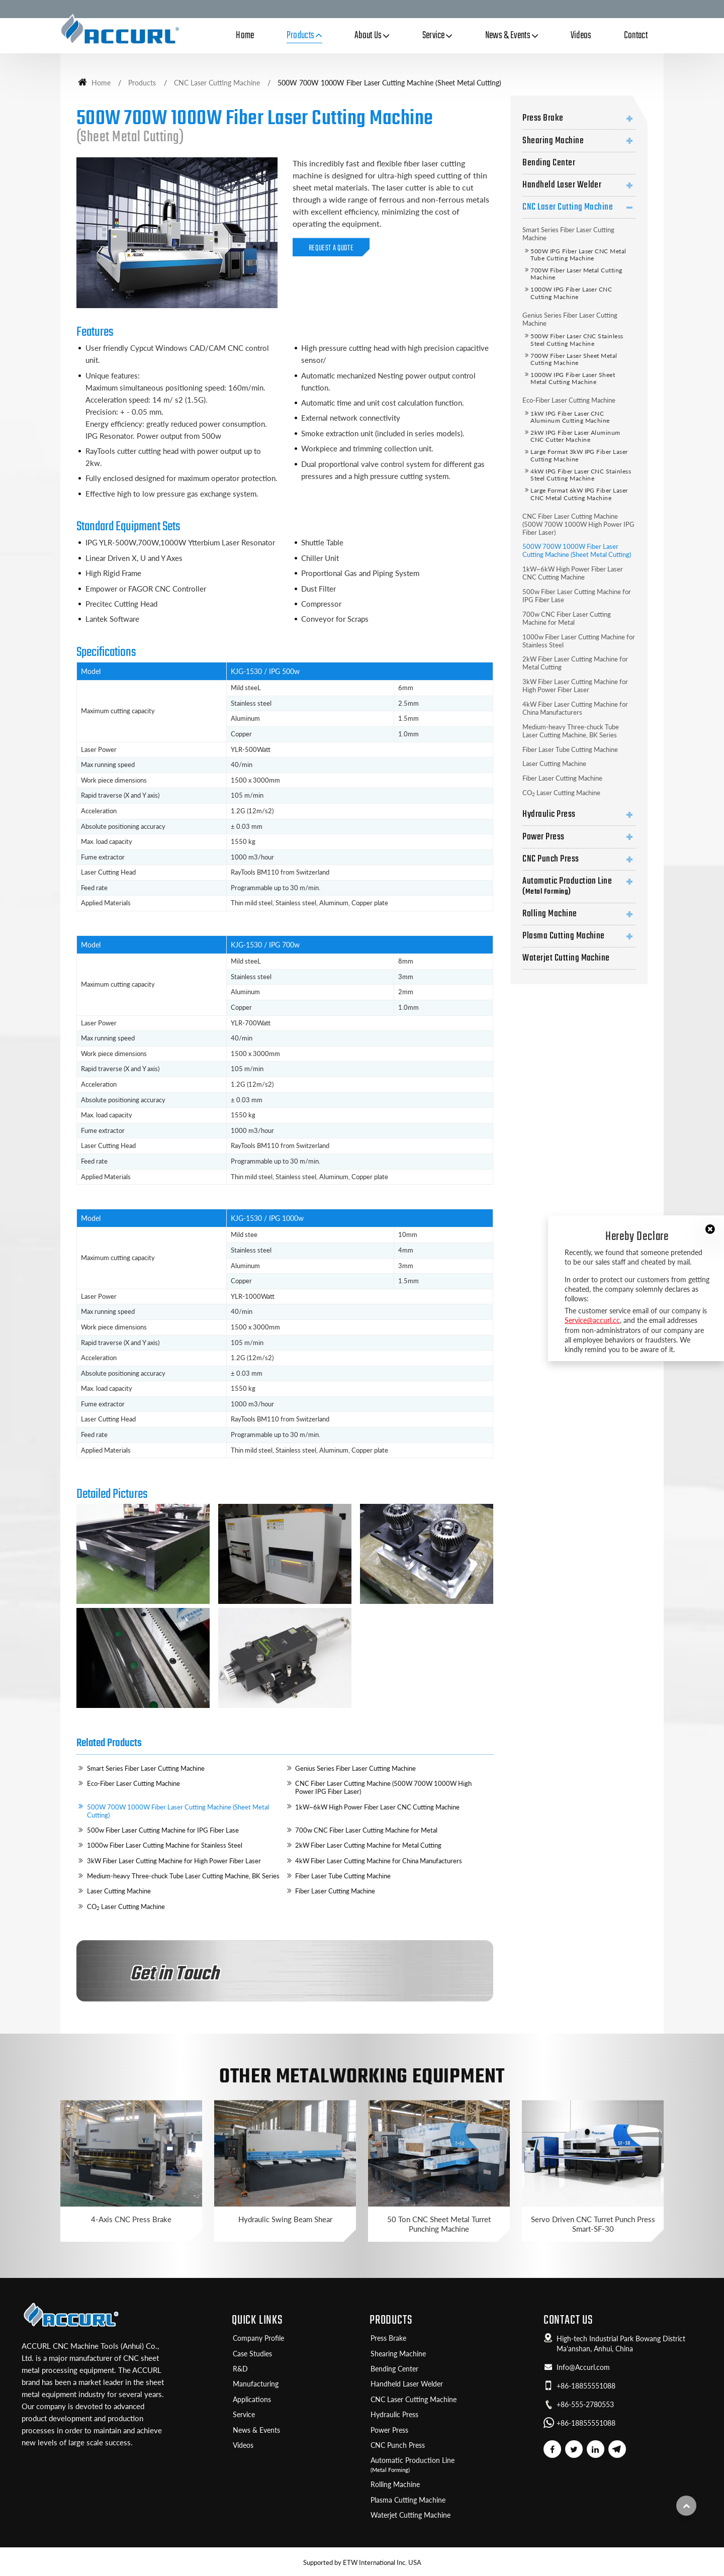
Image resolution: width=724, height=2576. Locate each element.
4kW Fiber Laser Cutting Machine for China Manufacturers (378, 1861)
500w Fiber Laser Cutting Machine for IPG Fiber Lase (163, 1830)
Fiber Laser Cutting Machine (335, 1891)
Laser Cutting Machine (119, 1891)
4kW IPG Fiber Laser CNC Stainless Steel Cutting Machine (580, 474)
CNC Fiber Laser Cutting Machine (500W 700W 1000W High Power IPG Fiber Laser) (383, 1787)
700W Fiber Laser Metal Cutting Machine (576, 273)
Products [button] (301, 36)
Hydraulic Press (548, 814)
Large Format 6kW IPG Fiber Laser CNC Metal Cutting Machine (578, 494)
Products (142, 82)
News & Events (256, 2430)
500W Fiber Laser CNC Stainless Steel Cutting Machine (576, 339)
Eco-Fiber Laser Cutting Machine (133, 1783)
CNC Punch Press (550, 859)
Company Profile (258, 2338)
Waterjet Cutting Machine (566, 958)
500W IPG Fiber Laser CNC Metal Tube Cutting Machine (578, 254)
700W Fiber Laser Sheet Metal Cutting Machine (573, 359)
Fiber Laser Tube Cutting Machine (343, 1876)
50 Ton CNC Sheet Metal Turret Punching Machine (439, 2224)
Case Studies (252, 2354)
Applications (252, 2400)
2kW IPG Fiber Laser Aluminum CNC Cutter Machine (575, 436)
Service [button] (433, 36)
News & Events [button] (507, 36)
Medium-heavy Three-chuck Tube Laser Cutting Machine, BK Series (183, 1876)
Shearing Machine (553, 140)
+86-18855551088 (586, 2386)
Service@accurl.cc (592, 1320)
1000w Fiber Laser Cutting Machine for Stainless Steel (164, 1845)
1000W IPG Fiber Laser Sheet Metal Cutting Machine (572, 378)
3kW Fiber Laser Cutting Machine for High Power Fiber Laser (174, 1861)
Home (245, 36)
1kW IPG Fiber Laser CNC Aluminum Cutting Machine (570, 417)
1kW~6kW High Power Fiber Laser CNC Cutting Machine (377, 1807)
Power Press (543, 836)
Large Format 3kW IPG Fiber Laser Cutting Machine (578, 455)
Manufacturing (256, 2384)
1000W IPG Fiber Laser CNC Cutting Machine (571, 292)
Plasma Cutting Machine (563, 935)
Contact (636, 36)
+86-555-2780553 (585, 2405)
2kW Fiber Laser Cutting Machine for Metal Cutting (368, 1845)
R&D (240, 2369)
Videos (581, 36)
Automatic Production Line (579, 886)
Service (244, 2415)
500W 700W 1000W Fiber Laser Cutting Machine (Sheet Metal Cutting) (178, 1811)
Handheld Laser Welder (561, 185)
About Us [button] (368, 36)
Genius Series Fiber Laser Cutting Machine (355, 1768)
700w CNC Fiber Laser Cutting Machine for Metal (366, 1830)
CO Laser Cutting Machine (126, 1906)
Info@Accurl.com (583, 2367)
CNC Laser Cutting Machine (217, 82)
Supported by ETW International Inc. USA (362, 2562)
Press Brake (542, 118)
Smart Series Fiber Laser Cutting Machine (146, 1768)
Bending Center (548, 162)
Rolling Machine (549, 913)
